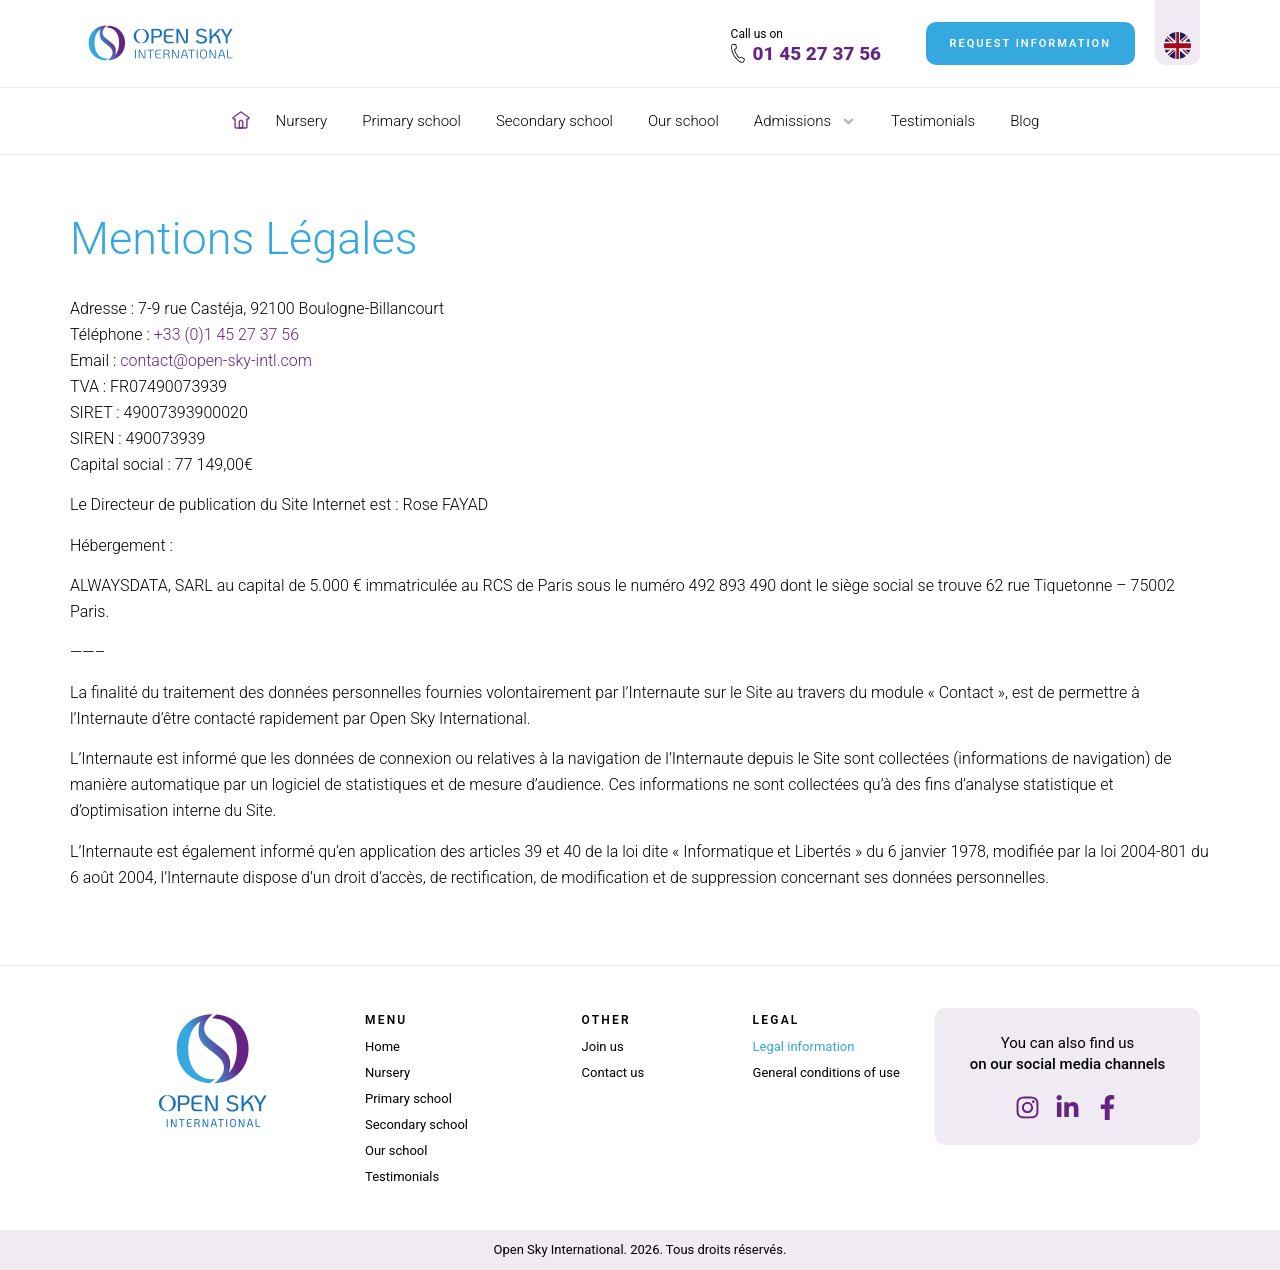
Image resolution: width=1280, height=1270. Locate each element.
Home (382, 1046)
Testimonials (933, 121)
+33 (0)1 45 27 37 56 (226, 334)
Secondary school (554, 121)
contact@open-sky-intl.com (216, 360)
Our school (683, 121)
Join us (603, 1046)
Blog (1024, 121)
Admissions (805, 121)
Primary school (411, 121)
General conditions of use (826, 1072)
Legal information (804, 1046)
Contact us (613, 1072)
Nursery (302, 121)
